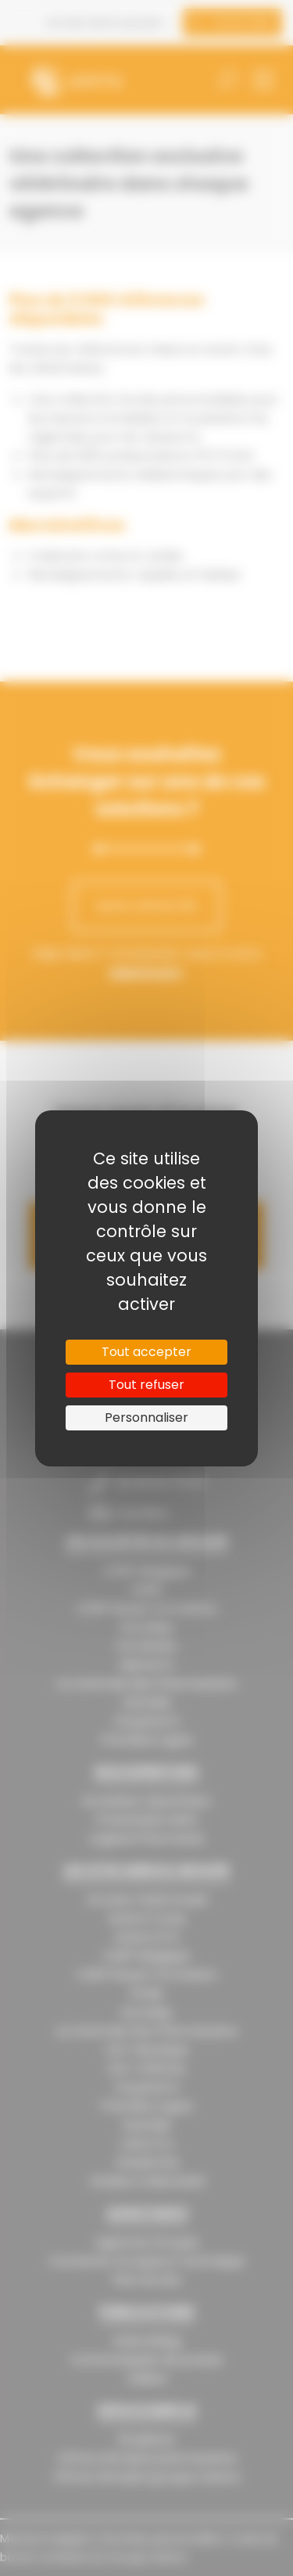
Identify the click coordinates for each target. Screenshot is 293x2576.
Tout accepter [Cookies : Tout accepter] (146, 1352)
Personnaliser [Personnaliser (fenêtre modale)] (146, 1418)
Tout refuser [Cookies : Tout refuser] (146, 1385)
